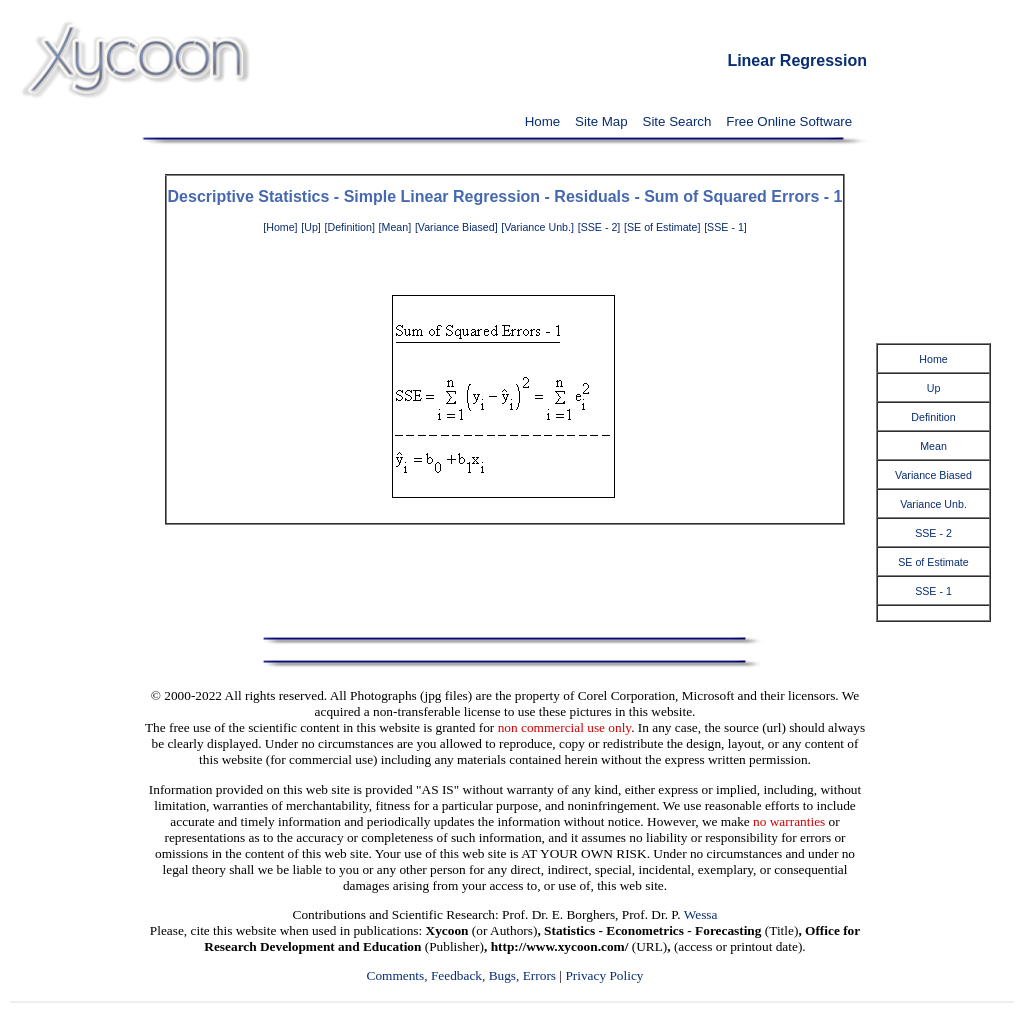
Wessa (701, 914)
